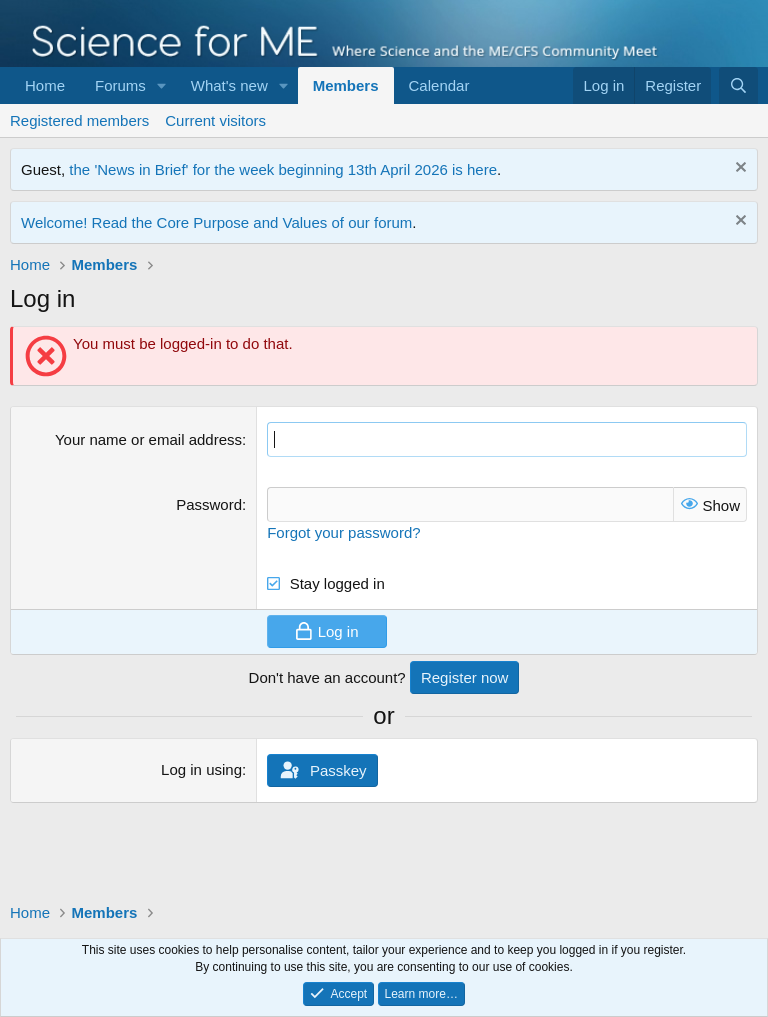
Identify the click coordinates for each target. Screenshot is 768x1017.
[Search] (738, 85)
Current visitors (215, 120)
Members (346, 85)
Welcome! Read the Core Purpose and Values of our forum (216, 222)
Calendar (439, 85)
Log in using (201, 769)
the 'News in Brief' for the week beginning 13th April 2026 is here (283, 169)
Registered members (79, 120)
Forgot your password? (343, 532)
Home (45, 85)
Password (209, 504)
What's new (229, 85)
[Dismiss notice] (738, 169)
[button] (162, 85)
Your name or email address (148, 439)
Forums (120, 85)
